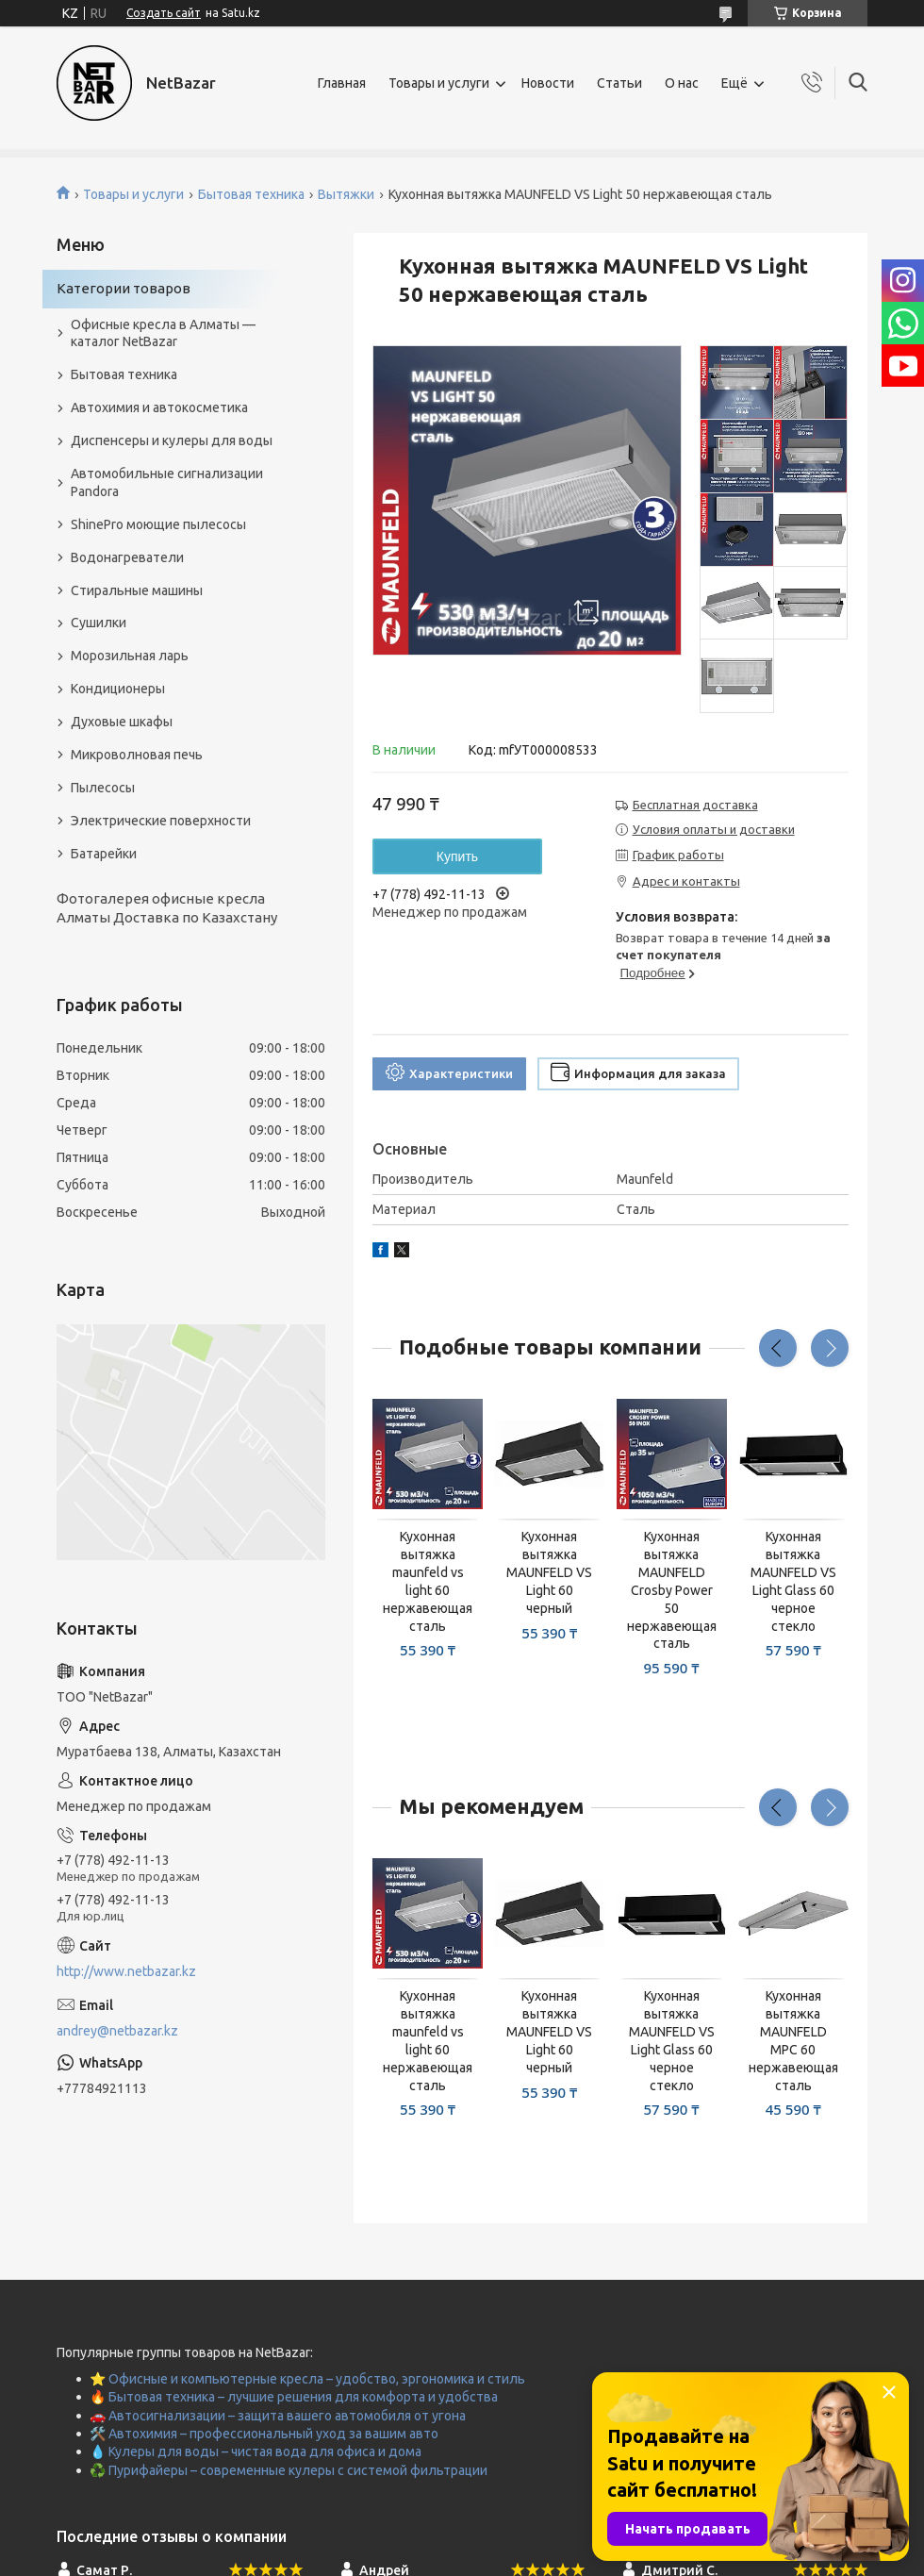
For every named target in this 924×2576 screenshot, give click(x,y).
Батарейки (104, 853)
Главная (342, 83)
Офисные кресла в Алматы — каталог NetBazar (163, 333)
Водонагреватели (127, 557)
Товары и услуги (438, 83)
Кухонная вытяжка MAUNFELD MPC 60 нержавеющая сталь (793, 2040)
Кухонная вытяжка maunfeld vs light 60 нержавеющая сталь (427, 1581)
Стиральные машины (137, 590)
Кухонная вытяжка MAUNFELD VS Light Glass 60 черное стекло (793, 1581)
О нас (682, 83)
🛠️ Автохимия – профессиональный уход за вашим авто (264, 2433)
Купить (457, 856)
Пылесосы (103, 787)
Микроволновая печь (137, 754)
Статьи (619, 83)
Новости (547, 83)
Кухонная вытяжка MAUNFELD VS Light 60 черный (549, 1572)
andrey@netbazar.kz (117, 2030)
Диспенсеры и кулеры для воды (171, 440)
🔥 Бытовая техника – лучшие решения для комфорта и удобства (294, 2396)
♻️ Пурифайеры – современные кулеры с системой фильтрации (288, 2470)
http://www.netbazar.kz (126, 1971)
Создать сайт (163, 13)
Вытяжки (346, 194)
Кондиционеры (118, 688)
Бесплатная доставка (695, 804)
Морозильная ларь (130, 655)
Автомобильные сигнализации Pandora (167, 482)
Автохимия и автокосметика (159, 407)
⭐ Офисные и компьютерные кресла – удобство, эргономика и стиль (307, 2378)
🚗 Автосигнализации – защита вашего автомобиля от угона (278, 2415)
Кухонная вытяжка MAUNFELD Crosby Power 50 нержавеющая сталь (672, 1590)
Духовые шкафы (122, 721)
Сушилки (98, 622)
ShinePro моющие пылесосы (158, 524)
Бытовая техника (251, 194)
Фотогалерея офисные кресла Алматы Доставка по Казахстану (167, 907)
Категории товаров (123, 288)
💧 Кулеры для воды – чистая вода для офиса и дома (255, 2451)
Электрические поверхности (161, 820)
